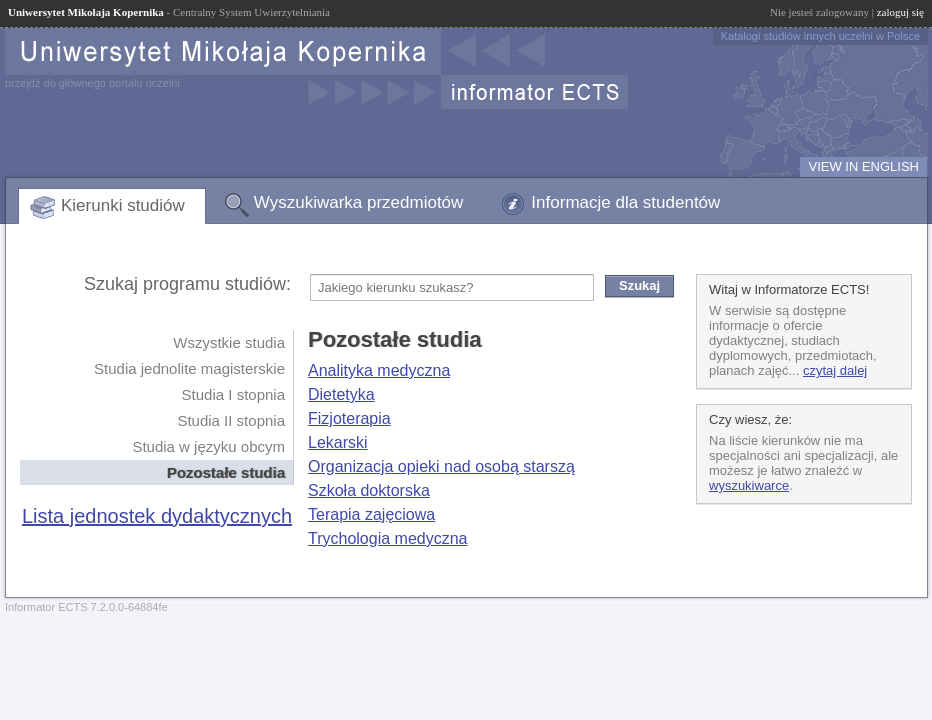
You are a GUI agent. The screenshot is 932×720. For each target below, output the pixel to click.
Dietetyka (341, 394)
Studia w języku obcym (208, 446)
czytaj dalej (835, 370)
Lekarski (338, 442)
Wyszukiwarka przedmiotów (359, 202)
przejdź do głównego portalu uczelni (92, 83)
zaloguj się (900, 12)
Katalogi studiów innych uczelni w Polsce (820, 36)
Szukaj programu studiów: (187, 284)
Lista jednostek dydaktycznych (157, 516)
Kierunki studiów (123, 205)
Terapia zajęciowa (371, 514)
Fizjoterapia (349, 418)
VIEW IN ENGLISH (863, 166)
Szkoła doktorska (369, 490)
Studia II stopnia (231, 420)
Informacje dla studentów (625, 202)
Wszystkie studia (229, 342)
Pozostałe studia (226, 472)
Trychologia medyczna (387, 538)
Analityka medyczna (379, 370)
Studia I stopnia (233, 394)
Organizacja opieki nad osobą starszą (441, 466)
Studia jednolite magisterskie (189, 368)
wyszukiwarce (749, 485)
